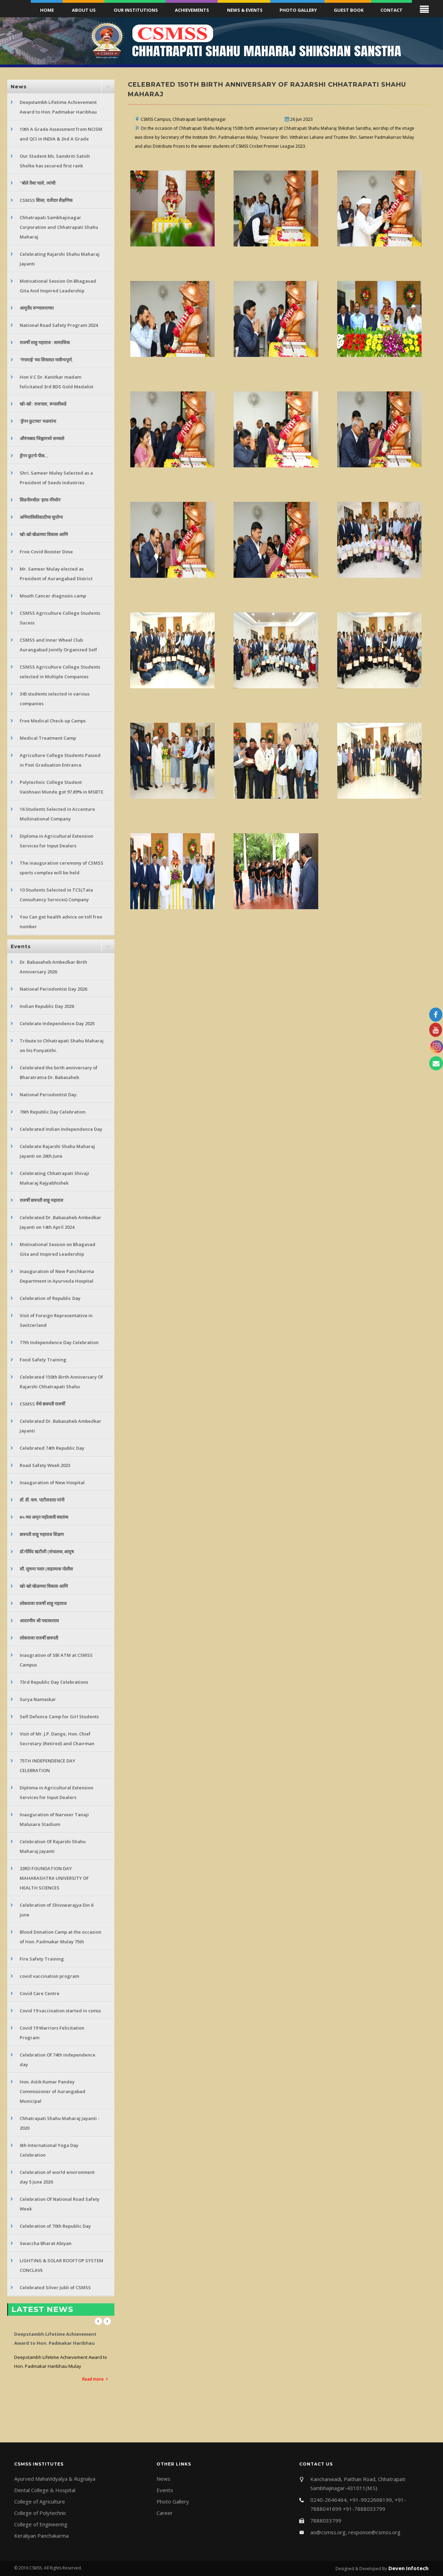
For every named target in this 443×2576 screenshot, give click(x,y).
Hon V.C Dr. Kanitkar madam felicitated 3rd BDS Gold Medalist (56, 382)
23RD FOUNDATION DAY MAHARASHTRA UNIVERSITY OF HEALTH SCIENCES (54, 1878)
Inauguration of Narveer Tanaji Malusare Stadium (54, 1819)
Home (47, 10)
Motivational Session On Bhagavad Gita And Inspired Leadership (58, 286)
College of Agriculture (39, 2501)
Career (165, 2512)
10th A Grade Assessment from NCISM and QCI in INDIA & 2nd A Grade (61, 134)
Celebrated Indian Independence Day (61, 1129)
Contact (391, 10)
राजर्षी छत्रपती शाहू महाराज (41, 1200)
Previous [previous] (98, 2321)
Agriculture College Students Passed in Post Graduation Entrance (60, 760)
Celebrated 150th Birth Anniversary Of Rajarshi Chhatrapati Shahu (61, 1382)
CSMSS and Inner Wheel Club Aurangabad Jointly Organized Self (58, 645)
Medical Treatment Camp (48, 738)
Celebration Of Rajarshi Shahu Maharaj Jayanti (53, 1846)
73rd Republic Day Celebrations (54, 1682)
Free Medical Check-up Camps (53, 721)
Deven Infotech (407, 2568)
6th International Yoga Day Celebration (49, 2150)
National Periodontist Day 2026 (53, 989)
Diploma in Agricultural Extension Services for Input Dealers (56, 841)
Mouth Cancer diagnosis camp (53, 596)
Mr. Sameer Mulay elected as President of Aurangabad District (56, 574)
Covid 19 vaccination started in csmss (60, 2011)
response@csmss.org (374, 2532)
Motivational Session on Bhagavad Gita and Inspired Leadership (57, 1249)
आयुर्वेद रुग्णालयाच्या (37, 308)
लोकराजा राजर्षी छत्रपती (39, 1638)
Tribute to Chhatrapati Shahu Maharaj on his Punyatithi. (62, 1045)
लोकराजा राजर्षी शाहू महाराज (43, 1603)
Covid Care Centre (39, 1993)
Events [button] (21, 946)
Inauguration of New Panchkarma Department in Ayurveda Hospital (57, 1276)
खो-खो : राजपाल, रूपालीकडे (43, 404)
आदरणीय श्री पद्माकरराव (39, 1620)
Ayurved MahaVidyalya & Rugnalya (54, 2478)
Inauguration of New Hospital (52, 1482)
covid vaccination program (49, 1976)
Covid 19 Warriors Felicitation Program (52, 2033)
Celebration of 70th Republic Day (55, 2226)
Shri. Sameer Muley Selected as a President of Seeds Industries (56, 478)
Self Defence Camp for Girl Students (59, 1716)
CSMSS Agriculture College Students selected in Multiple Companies (60, 672)
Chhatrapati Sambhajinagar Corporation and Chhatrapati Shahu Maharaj (59, 227)
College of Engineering (40, 2524)
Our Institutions (136, 10)
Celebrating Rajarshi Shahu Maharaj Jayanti (60, 259)
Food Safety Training (43, 1360)
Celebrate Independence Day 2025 (57, 1023)
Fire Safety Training (42, 1959)
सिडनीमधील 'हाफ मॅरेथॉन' (40, 500)
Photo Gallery (298, 10)
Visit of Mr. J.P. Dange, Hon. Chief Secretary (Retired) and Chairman (57, 1739)
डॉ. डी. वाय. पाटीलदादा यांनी (42, 1500)
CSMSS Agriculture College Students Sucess (60, 618)
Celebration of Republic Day (50, 1298)
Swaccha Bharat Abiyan (46, 2243)
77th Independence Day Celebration (59, 1342)
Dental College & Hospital (44, 2490)
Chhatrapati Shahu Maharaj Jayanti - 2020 (60, 2123)
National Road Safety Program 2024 (59, 325)
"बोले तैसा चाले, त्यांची (37, 183)
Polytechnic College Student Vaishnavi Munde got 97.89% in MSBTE (61, 787)
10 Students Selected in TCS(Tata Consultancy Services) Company (56, 895)
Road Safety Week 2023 (45, 1465)
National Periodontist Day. (48, 1094)
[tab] (60, 87)
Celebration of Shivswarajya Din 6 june (56, 1910)
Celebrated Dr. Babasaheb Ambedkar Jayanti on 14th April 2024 (60, 1222)
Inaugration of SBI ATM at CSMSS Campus (56, 1660)
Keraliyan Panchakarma (41, 2535)
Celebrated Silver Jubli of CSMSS (55, 2287)
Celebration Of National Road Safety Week (60, 2204)
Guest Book (349, 10)
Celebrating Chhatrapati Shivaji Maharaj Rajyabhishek (54, 1178)
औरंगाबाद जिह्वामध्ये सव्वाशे (42, 438)
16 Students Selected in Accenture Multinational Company (57, 814)
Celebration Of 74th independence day (57, 2060)
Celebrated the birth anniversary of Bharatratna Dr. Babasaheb (58, 1072)
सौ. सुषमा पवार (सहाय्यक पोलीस (46, 1569)
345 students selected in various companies (54, 699)
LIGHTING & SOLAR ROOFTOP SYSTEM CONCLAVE (61, 2265)
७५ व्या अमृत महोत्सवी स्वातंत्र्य (44, 1517)
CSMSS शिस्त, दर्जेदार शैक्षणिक (46, 200)
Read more (93, 2379)
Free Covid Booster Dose (46, 551)
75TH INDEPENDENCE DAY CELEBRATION (47, 1765)
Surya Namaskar (38, 1699)
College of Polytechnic (40, 2512)
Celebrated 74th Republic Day (52, 1448)
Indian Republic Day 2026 (47, 1006)
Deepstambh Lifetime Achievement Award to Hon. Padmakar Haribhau (58, 107)
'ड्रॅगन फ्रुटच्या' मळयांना (38, 421)
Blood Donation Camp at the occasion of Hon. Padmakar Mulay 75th (60, 1937)
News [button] (19, 87)
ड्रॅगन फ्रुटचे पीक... (34, 456)
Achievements (192, 10)
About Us (84, 10)
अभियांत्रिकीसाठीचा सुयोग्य (41, 517)
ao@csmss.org (328, 2532)
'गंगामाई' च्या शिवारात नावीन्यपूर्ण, (46, 360)
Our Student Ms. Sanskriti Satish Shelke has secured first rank (55, 161)
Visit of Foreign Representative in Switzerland (56, 1320)
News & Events (245, 10)
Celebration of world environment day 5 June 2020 (57, 2177)
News (163, 2478)
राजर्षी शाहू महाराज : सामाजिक (45, 342)
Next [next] (107, 2321)
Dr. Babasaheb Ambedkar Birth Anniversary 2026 (53, 967)
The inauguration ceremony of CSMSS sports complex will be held (61, 868)
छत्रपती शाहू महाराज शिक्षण (42, 1534)
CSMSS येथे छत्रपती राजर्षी (42, 1404)
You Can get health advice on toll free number (61, 922)
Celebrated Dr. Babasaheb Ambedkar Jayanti (60, 1426)
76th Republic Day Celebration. (53, 1112)
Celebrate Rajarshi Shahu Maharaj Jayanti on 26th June (57, 1151)
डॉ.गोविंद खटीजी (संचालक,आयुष (47, 1551)
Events (165, 2490)
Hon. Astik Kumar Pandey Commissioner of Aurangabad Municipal (52, 2091)
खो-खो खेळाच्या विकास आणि (44, 534)
